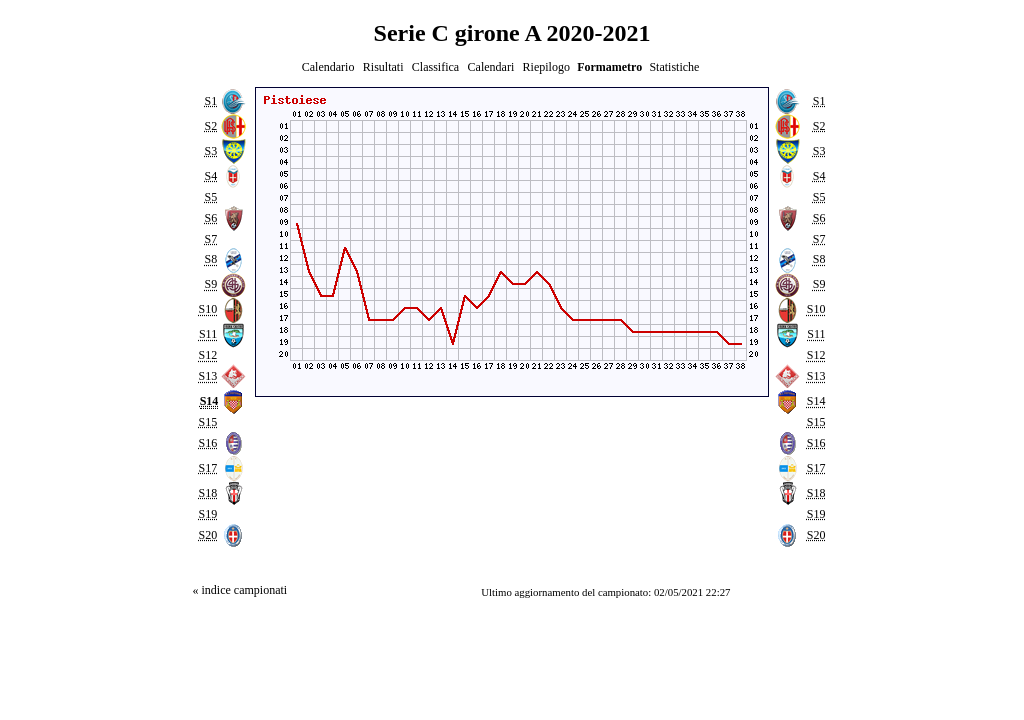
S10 (207, 310)
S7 (210, 239)
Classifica (435, 67)
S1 (210, 101)
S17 (207, 468)
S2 (210, 126)
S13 (207, 376)
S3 (210, 151)
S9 (210, 285)
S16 (207, 443)
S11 (208, 335)
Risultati (383, 67)
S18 (207, 493)
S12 (207, 356)
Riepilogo (546, 67)
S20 (207, 535)
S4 (210, 176)
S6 (210, 218)
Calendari (491, 67)
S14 (816, 401)
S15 (207, 422)
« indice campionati (239, 590)
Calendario (328, 67)
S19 (207, 514)
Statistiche (674, 67)
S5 (210, 197)
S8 (210, 260)
